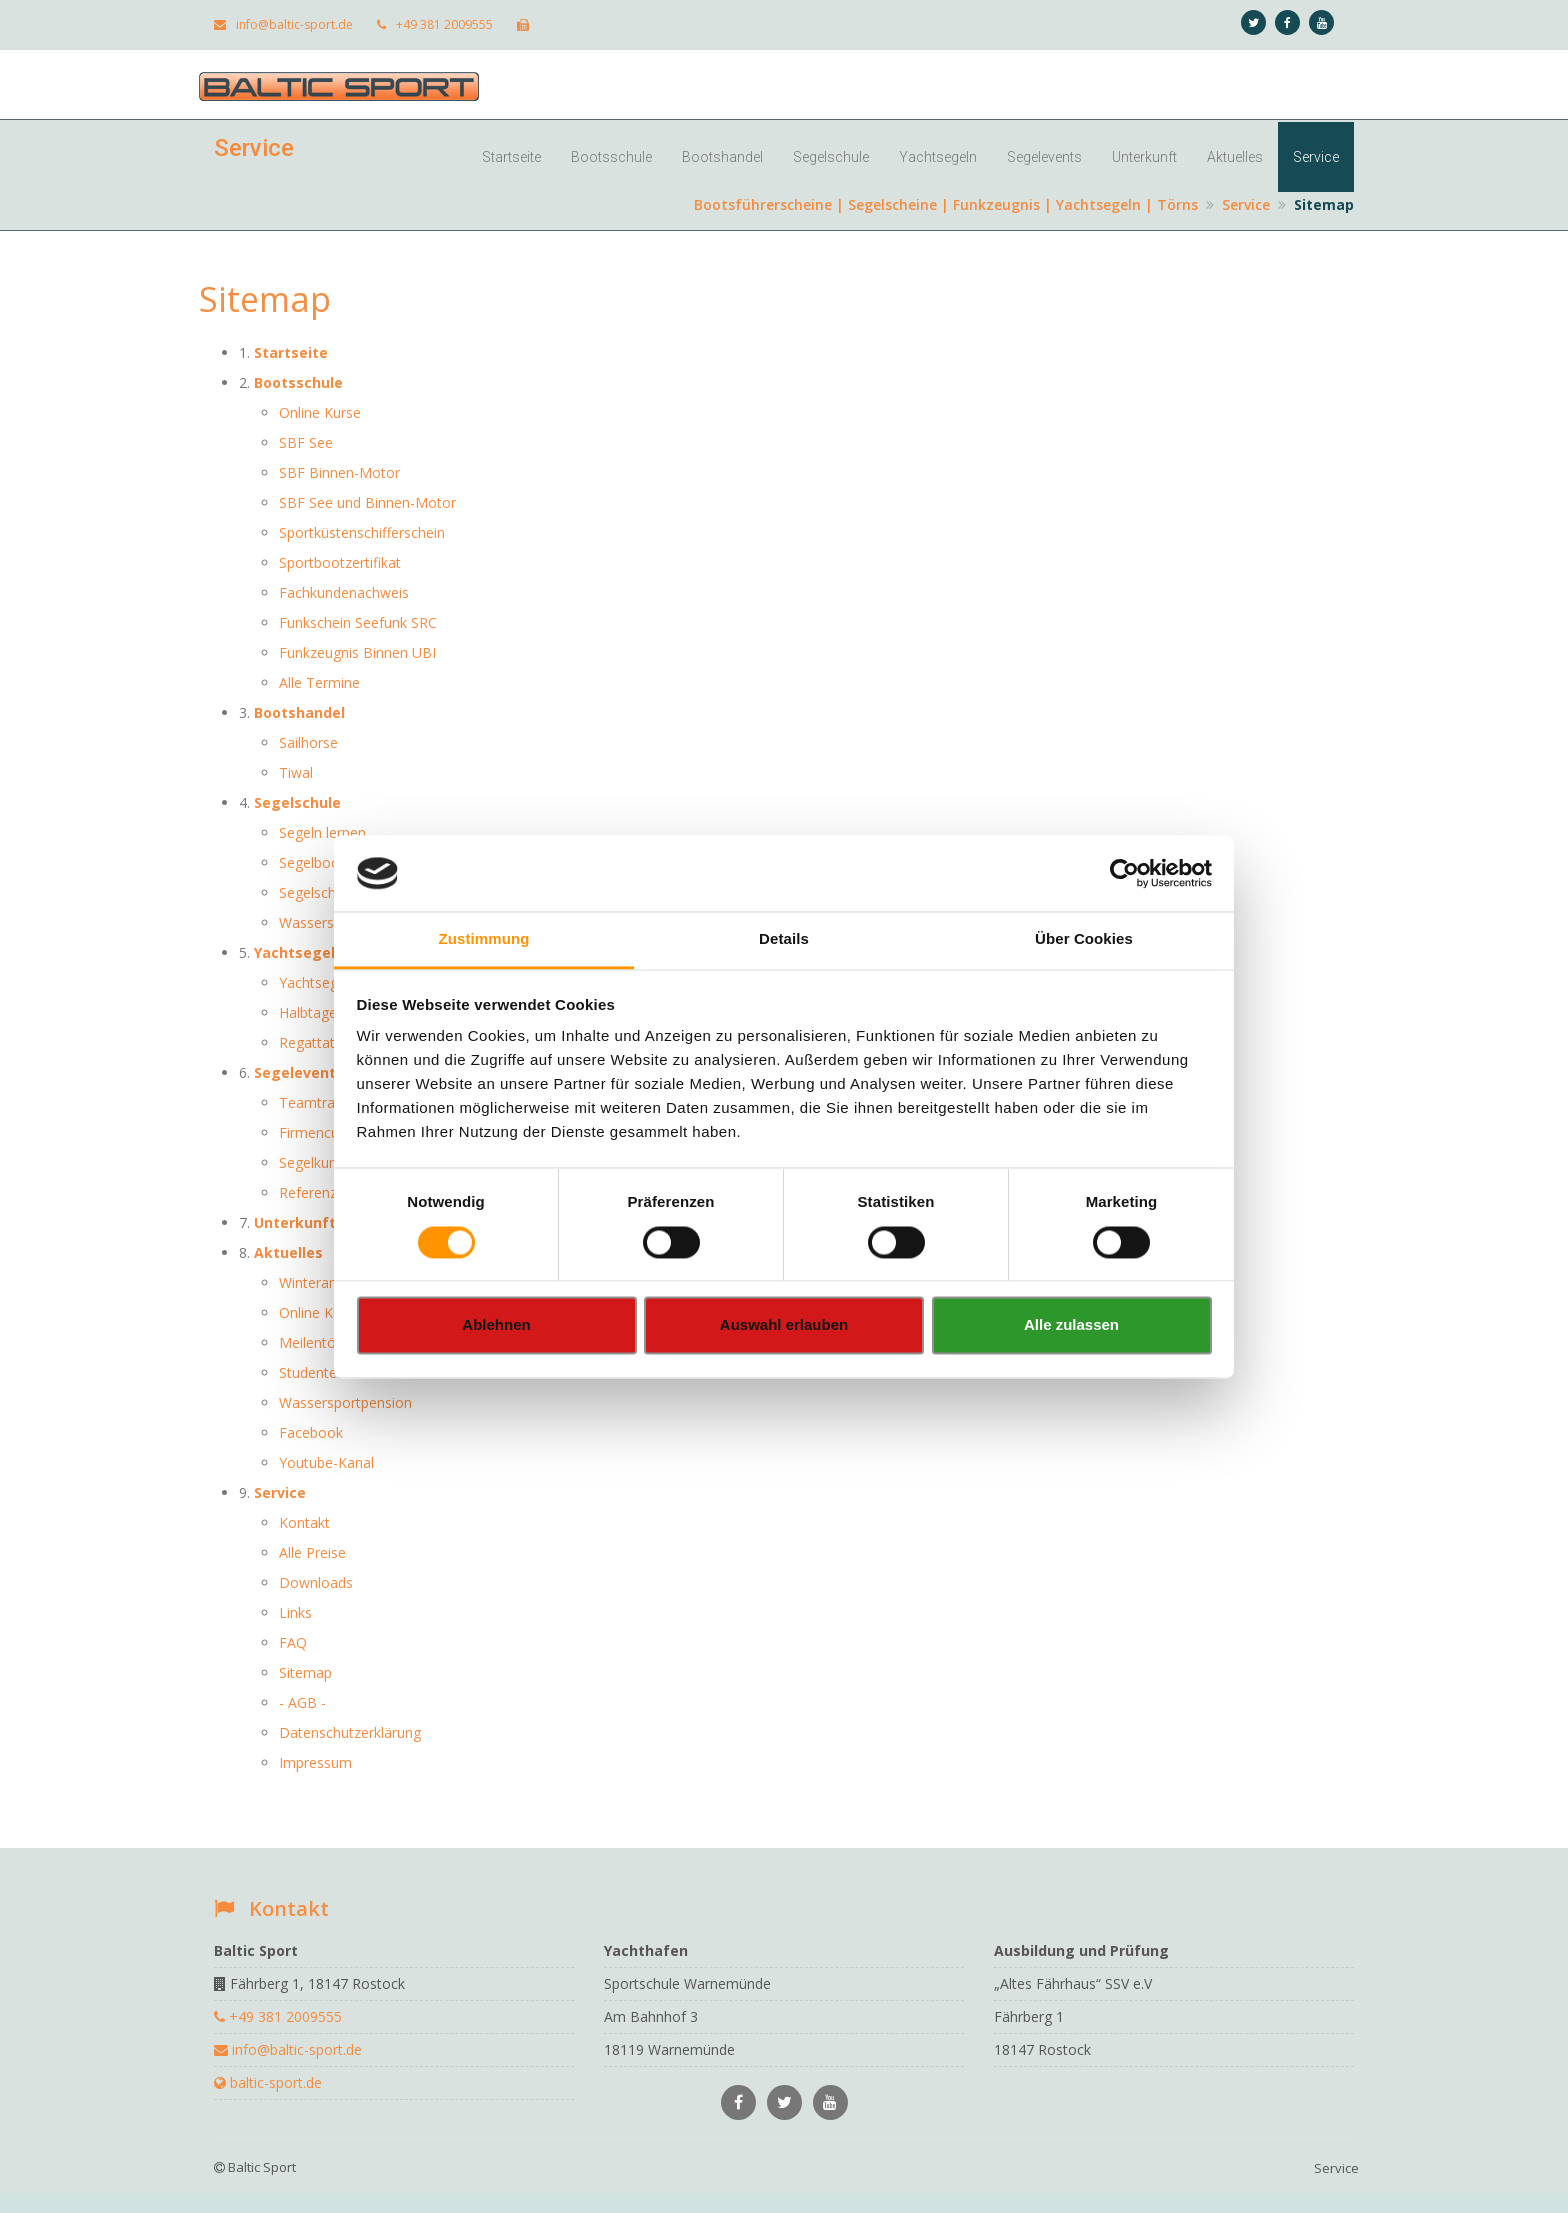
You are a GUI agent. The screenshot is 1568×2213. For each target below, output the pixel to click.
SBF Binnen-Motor (339, 472)
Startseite (511, 157)
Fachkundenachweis (344, 592)
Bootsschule (611, 157)
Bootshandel (722, 157)
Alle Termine (319, 682)
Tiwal (296, 772)
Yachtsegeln (938, 157)
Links (295, 1612)
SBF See (306, 442)
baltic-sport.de (268, 2082)
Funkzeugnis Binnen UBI (357, 652)
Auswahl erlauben (784, 1325)
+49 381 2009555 (435, 24)
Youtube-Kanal (326, 1462)
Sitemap (305, 1672)
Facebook (311, 1432)
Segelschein (317, 892)
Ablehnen (496, 1325)
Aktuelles (1235, 157)
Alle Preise (312, 1552)
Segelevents (1044, 157)
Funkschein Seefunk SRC (358, 622)
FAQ (293, 1642)
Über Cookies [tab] (1084, 939)
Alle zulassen (1071, 1325)
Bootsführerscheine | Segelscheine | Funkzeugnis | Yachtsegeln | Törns (946, 204)
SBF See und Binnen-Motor (367, 502)
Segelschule (831, 157)
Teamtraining (322, 1102)
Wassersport (320, 922)
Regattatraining (328, 1042)
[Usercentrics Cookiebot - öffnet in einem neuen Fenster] (1124, 873)
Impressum (315, 1762)
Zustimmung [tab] (484, 939)
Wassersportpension (345, 1402)
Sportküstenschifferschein (362, 532)
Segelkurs (310, 1162)
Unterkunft (1144, 157)
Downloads (316, 1582)
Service (1316, 157)
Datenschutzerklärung (350, 1732)
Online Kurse (320, 412)
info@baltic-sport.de (283, 24)
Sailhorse (308, 742)
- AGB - (302, 1702)
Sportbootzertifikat (340, 562)
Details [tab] (784, 939)
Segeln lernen (322, 832)
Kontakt (304, 1522)
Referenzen (316, 1192)
